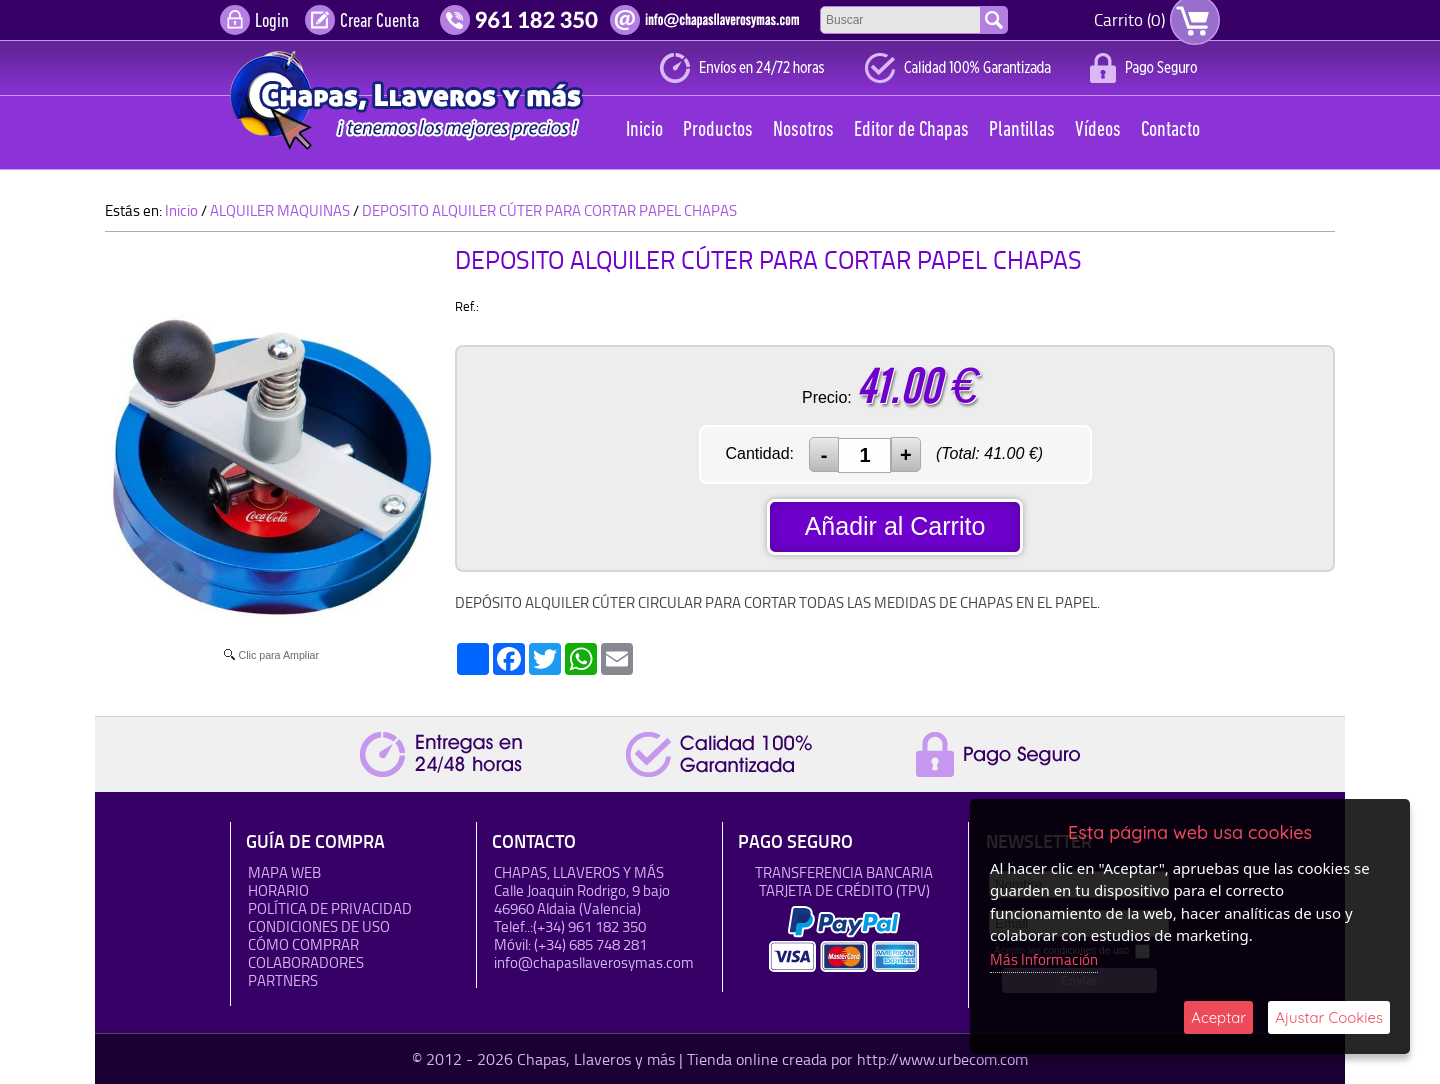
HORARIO (278, 890)
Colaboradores (306, 962)
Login (272, 22)
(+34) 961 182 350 (589, 926)
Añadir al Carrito (895, 526)
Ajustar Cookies (1329, 1017)
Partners (283, 980)
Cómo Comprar (303, 944)
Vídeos (1098, 130)
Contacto (1170, 130)
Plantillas (1022, 130)
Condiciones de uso (319, 926)
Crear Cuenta (379, 22)
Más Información (1044, 959)
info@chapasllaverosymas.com (594, 962)
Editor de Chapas (911, 130)
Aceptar (1218, 1017)
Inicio (644, 130)
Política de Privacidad (330, 908)
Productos (718, 130)
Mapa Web (284, 872)
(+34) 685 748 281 (590, 944)
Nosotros (803, 130)
